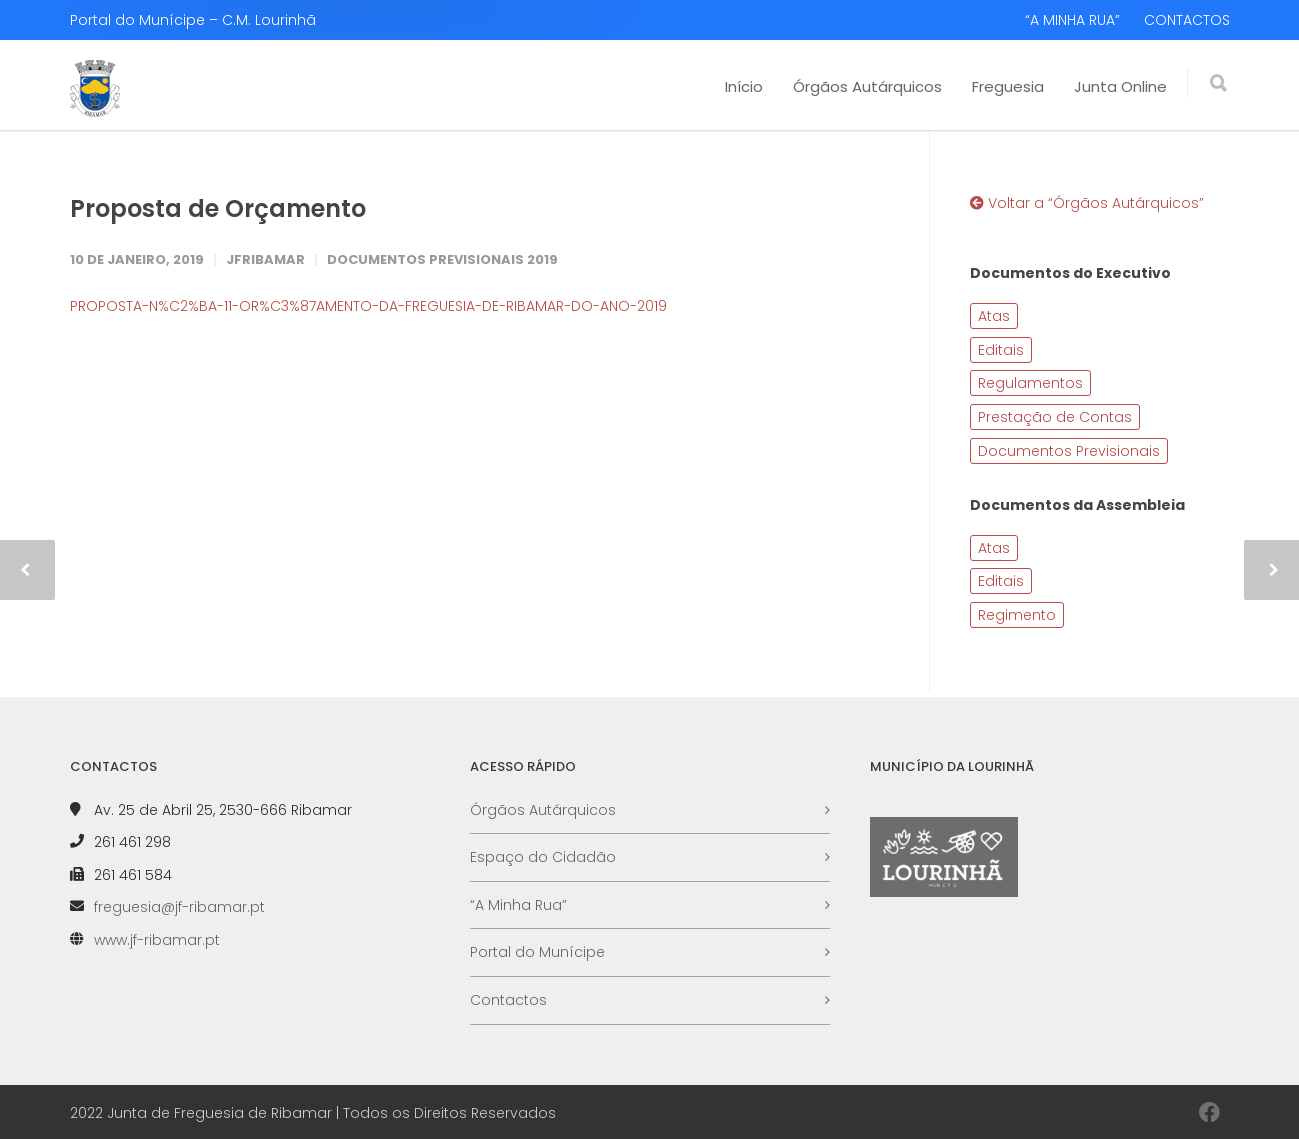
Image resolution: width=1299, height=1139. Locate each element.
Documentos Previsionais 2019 (442, 259)
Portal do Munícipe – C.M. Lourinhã (193, 20)
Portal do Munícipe (537, 952)
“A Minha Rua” (518, 905)
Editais (1001, 350)
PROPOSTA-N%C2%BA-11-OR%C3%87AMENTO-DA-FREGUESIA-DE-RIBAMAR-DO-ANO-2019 (368, 306)
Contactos (508, 1000)
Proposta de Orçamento (218, 208)
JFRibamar (265, 259)
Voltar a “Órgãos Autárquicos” (1087, 203)
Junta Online (1120, 86)
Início (744, 86)
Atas (994, 316)
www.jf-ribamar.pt (157, 940)
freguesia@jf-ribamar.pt (179, 907)
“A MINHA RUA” (1072, 20)
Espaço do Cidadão (543, 857)
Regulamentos (1030, 383)
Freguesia (1008, 86)
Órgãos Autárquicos (867, 86)
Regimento (1017, 615)
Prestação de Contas (1055, 417)
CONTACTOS (1187, 20)
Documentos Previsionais (1069, 451)
